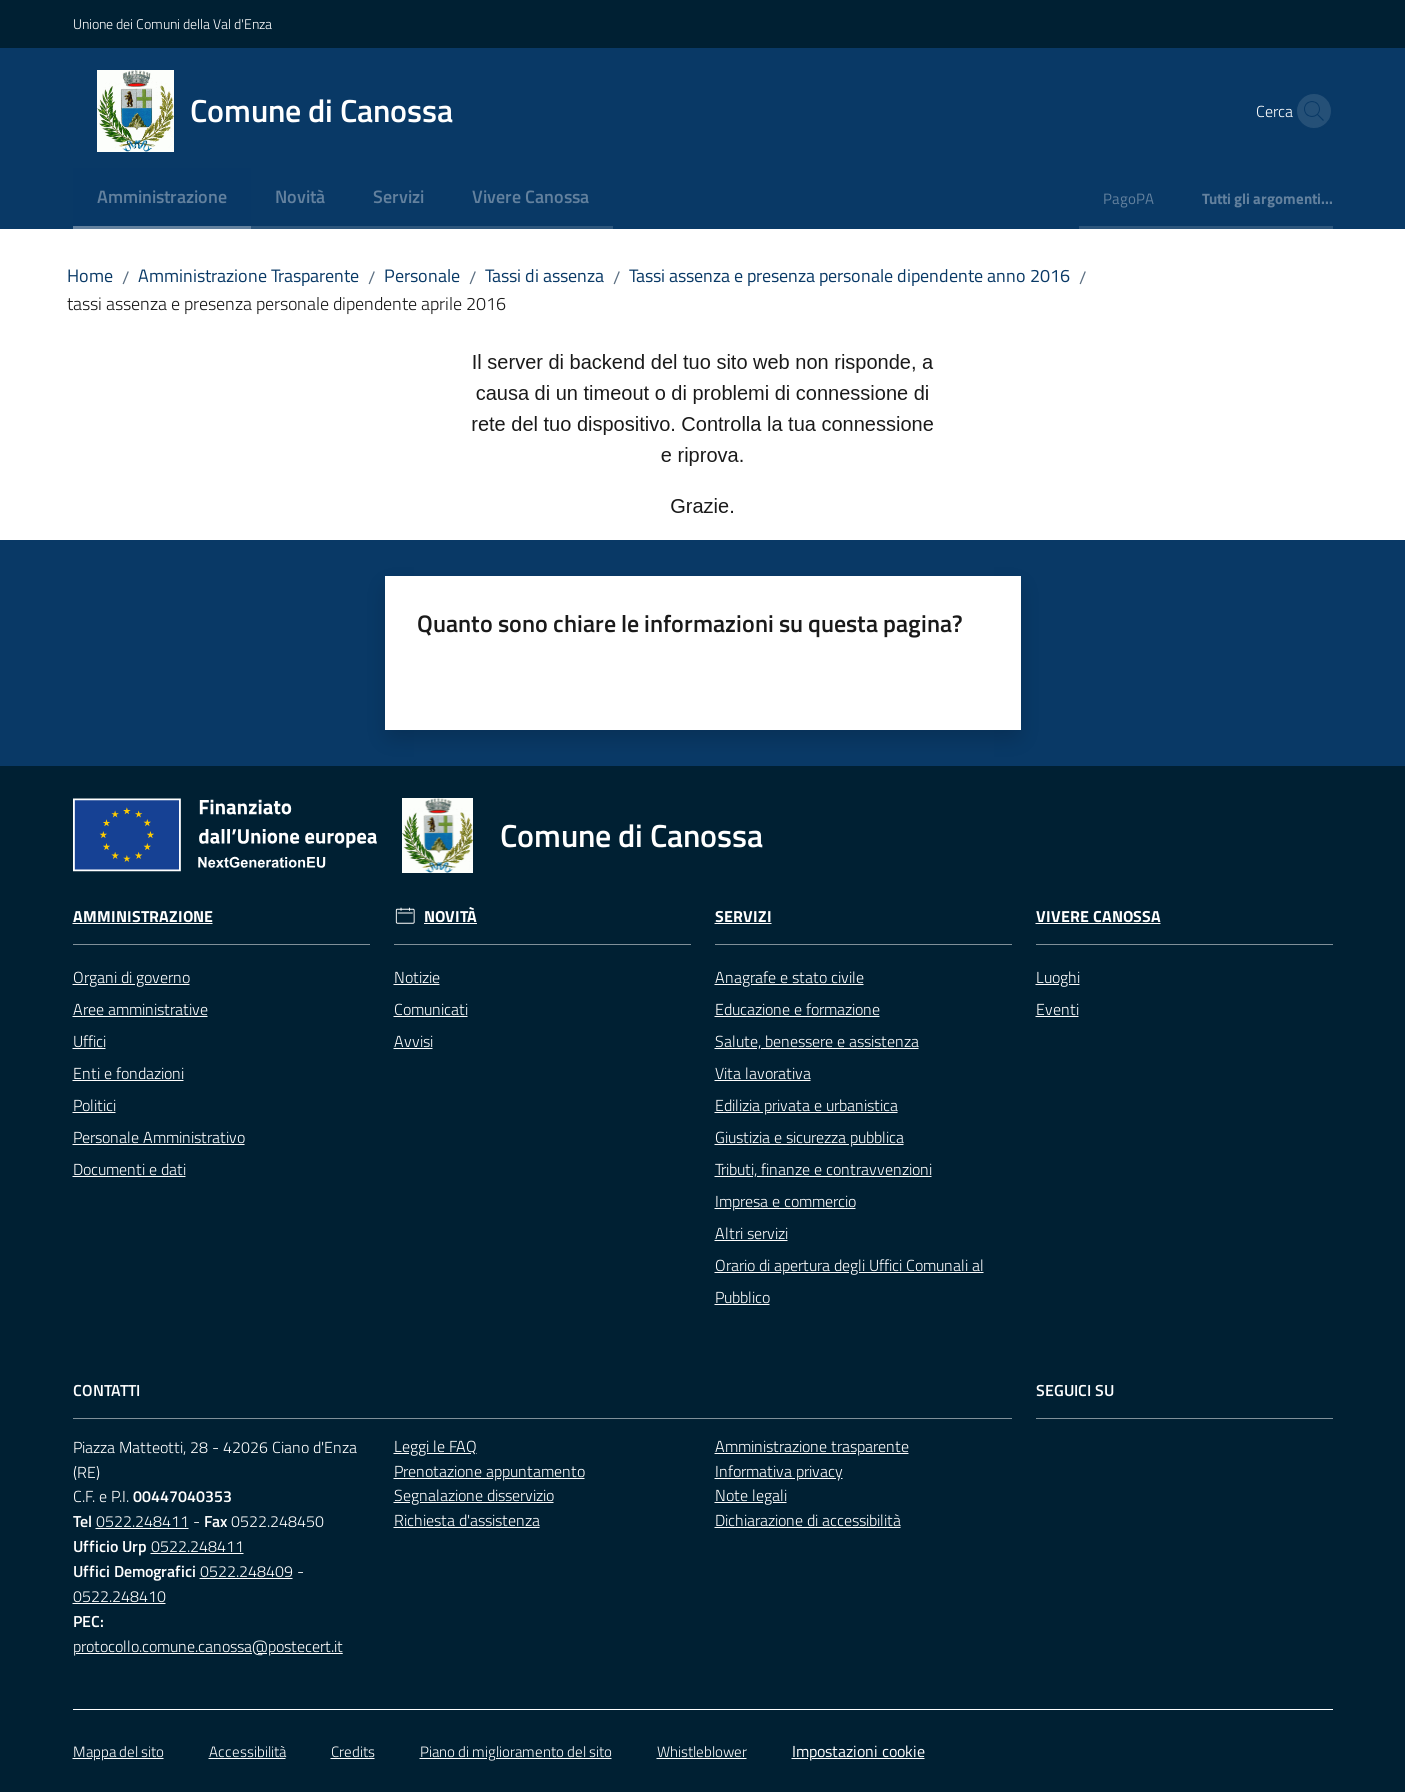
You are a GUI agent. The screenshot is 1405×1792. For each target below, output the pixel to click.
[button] (1309, 111)
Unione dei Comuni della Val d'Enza (172, 23)
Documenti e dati (129, 1169)
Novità (450, 916)
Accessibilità (247, 1751)
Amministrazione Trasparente (248, 275)
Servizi (743, 916)
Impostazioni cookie (858, 1751)
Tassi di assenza (544, 275)
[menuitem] (162, 198)
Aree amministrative (140, 1009)
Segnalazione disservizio (474, 1495)
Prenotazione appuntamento (489, 1471)
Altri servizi (751, 1233)
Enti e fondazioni (128, 1073)
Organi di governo (131, 977)
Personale (422, 275)
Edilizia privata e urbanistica (806, 1105)
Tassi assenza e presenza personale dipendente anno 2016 (849, 275)
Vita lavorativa (763, 1073)
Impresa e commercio (785, 1201)
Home (90, 275)
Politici (94, 1105)
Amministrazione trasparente (812, 1446)
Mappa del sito (118, 1751)
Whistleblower (702, 1751)
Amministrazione (143, 916)
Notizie (417, 977)
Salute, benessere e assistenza (817, 1041)
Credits (353, 1751)
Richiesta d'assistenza (467, 1520)
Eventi (1057, 1009)
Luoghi (1058, 977)
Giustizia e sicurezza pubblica (809, 1137)
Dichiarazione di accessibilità (808, 1520)
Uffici (89, 1041)
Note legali (751, 1495)
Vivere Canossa (1098, 916)
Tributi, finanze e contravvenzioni (823, 1169)
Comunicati (431, 1009)
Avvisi (413, 1041)
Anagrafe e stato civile (789, 977)
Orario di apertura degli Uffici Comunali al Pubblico (849, 1281)
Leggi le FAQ (435, 1446)
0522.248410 (119, 1596)
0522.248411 (142, 1521)
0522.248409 (246, 1571)
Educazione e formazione (797, 1009)
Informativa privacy (779, 1471)
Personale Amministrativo (159, 1137)
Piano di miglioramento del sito (516, 1751)
